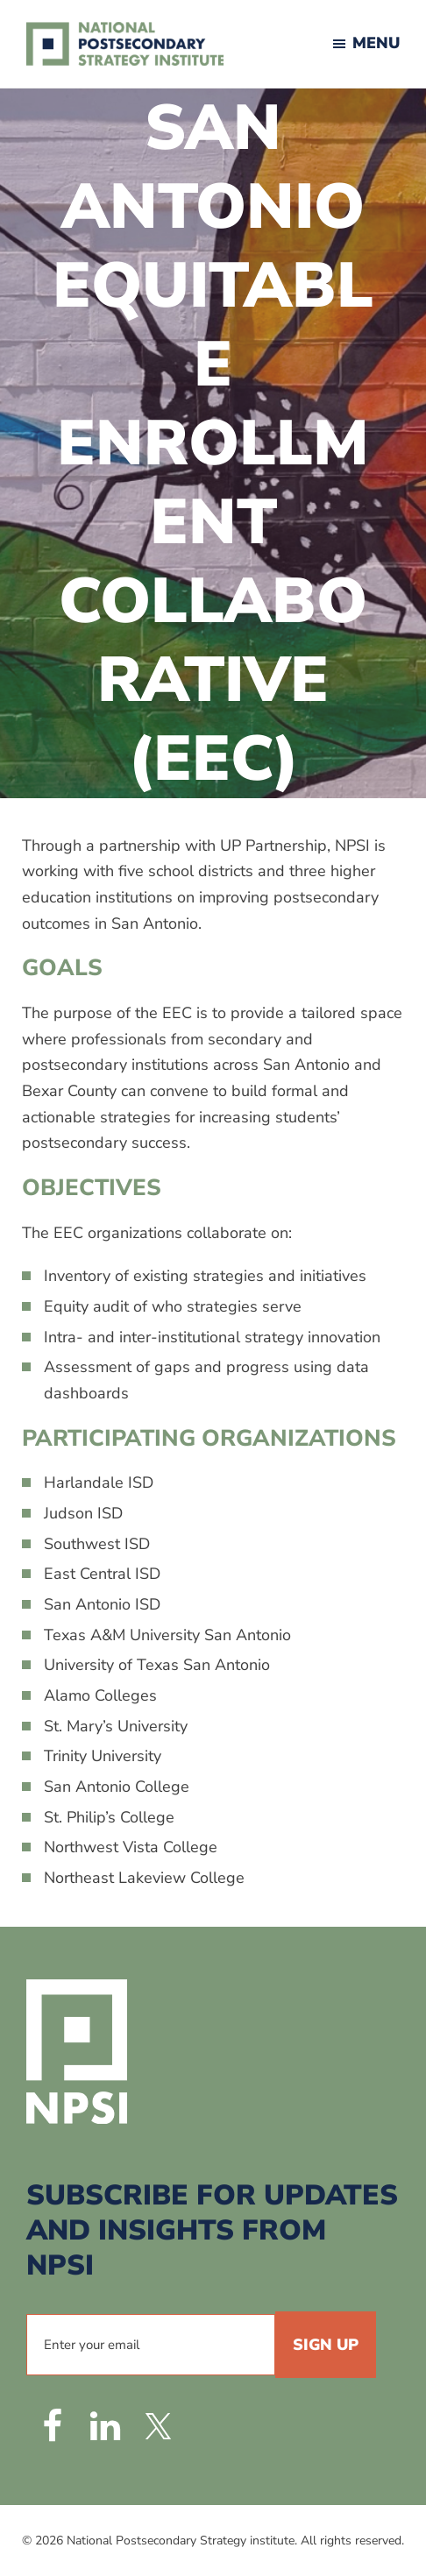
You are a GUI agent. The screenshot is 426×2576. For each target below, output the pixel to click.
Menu (376, 42)
